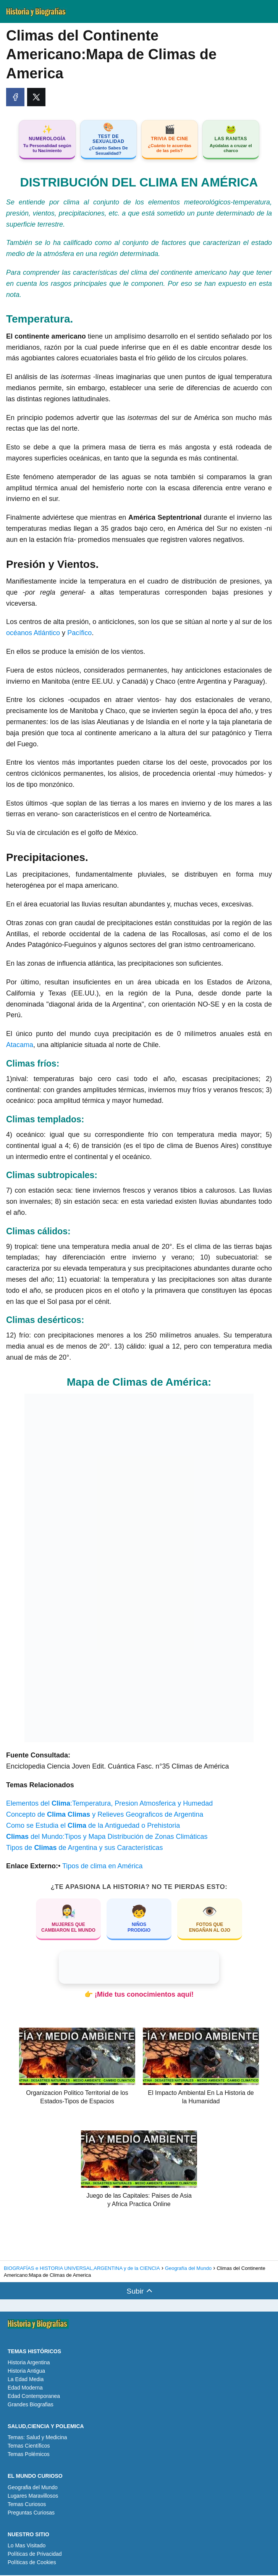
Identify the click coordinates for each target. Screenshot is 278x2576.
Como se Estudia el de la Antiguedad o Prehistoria (93, 1826)
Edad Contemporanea (34, 2397)
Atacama (19, 1045)
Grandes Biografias (30, 2405)
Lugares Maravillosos (33, 2496)
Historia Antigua (26, 2371)
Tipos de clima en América (102, 1867)
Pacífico (79, 633)
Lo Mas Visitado (26, 2546)
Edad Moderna (25, 2388)
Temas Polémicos (29, 2455)
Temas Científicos (29, 2446)
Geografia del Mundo (33, 2488)
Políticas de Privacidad (35, 2555)
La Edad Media (26, 2380)
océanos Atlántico (33, 633)
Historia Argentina (29, 2363)
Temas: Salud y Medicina (37, 2438)
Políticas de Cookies (32, 2563)
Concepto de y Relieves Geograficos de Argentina (104, 1815)
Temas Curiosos (27, 2505)
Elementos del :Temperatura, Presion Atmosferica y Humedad (109, 1804)
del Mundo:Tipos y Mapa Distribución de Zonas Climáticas (107, 1837)
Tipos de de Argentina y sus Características (84, 1848)
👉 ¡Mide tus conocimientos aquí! (139, 1995)
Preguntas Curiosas (31, 2513)
